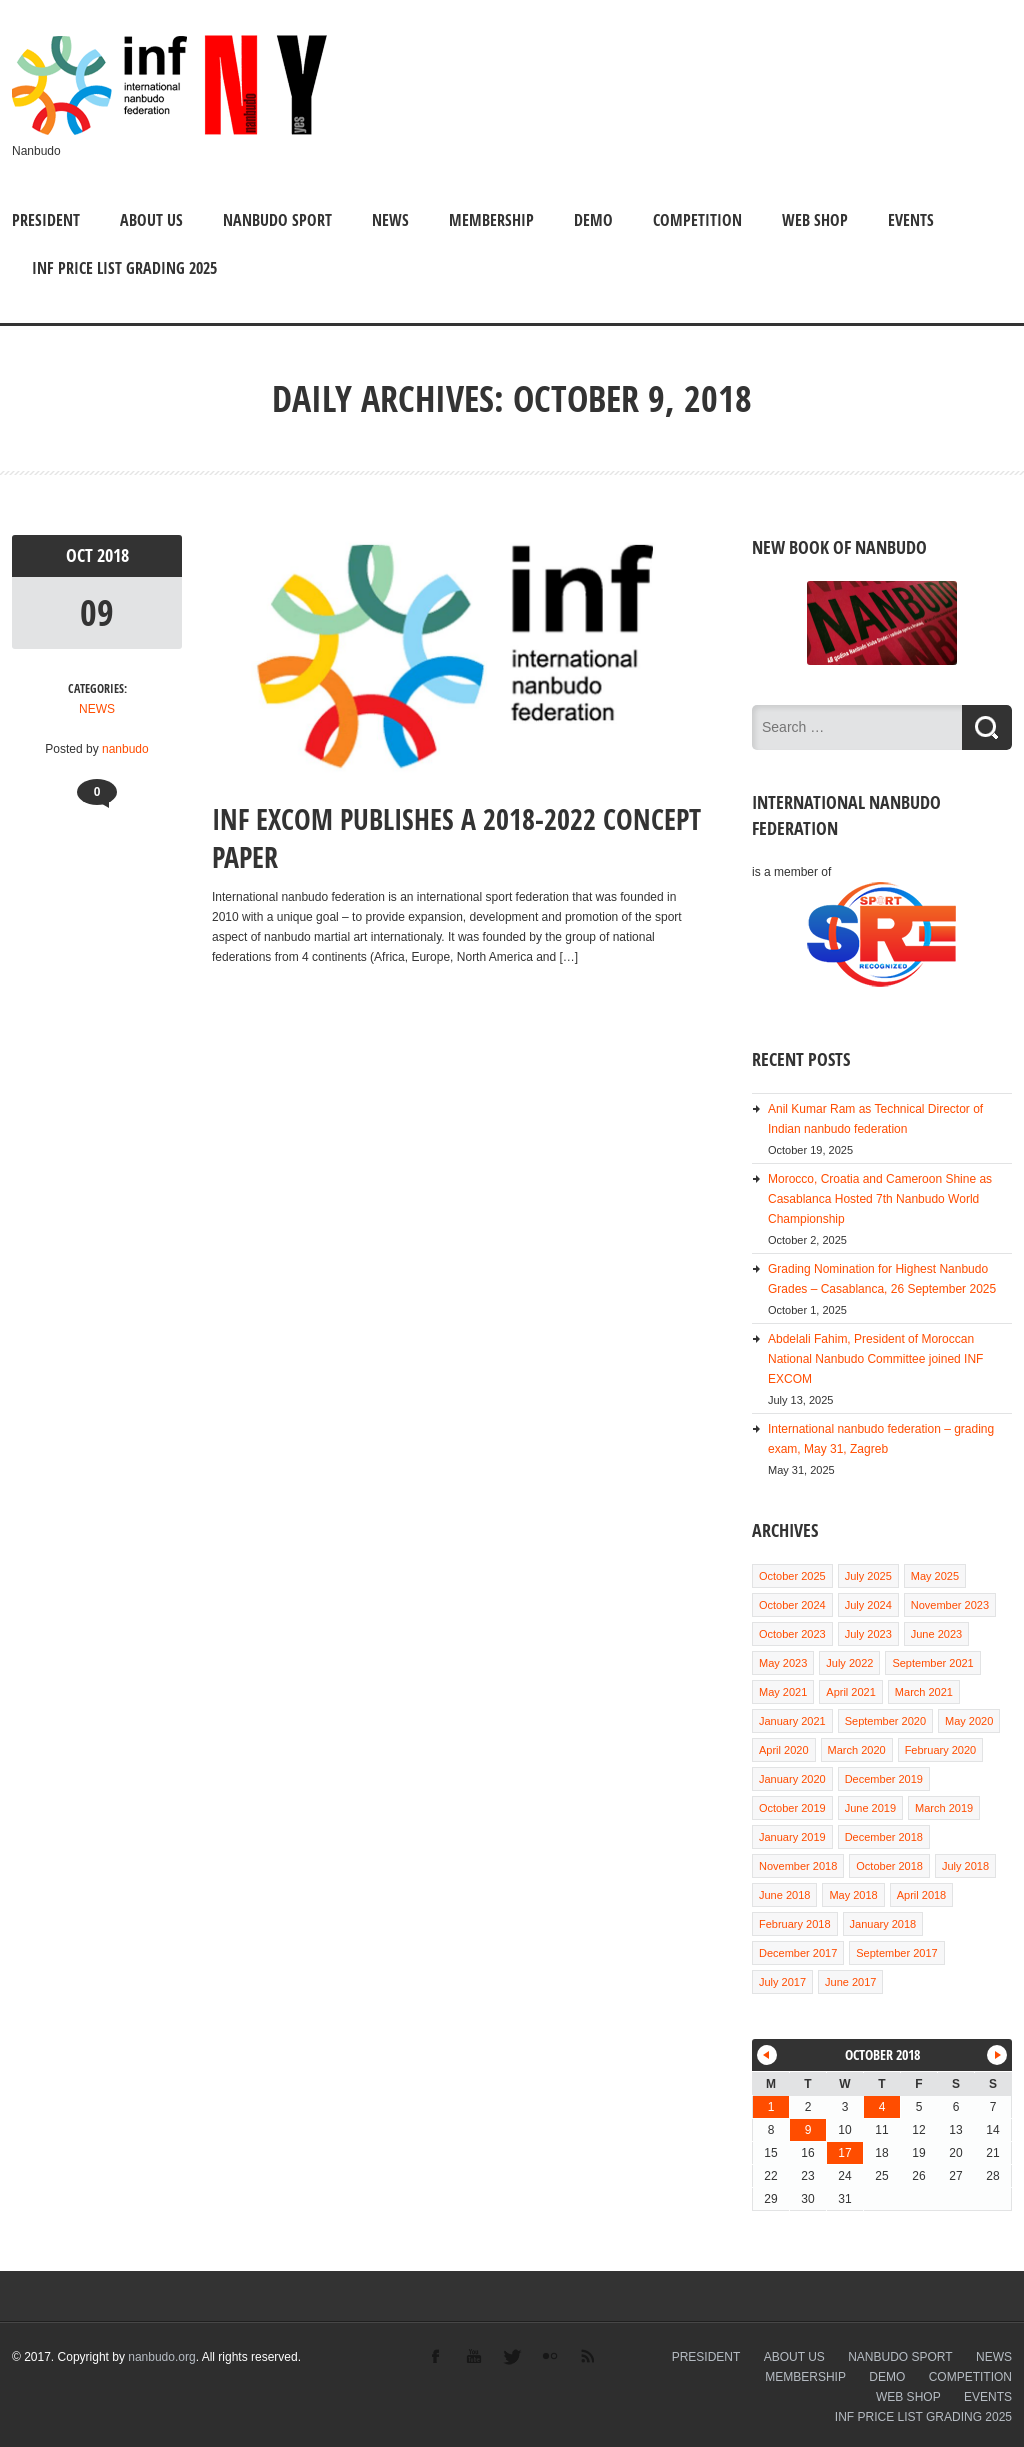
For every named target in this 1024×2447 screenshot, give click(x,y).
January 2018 (883, 1924)
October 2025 (792, 1576)
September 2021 (932, 1663)
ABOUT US (151, 220)
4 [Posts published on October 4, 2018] (882, 2107)
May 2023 (783, 1663)
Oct (81, 555)
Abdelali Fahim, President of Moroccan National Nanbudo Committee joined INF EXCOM (875, 1359)
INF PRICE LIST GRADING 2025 (124, 268)
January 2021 (792, 1721)
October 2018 (889, 1866)
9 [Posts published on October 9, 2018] (808, 2130)
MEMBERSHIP (491, 220)
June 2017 (850, 1982)
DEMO (593, 220)
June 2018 (784, 1895)
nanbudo (125, 749)
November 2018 (798, 1866)
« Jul (767, 2055)
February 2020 (941, 1750)
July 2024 (868, 1605)
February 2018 (795, 1924)
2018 (113, 555)
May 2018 (853, 1895)
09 (97, 612)
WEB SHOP (815, 220)
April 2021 (851, 1692)
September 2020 (885, 1721)
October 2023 (792, 1634)
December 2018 (884, 1837)
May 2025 (935, 1576)
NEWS (390, 220)
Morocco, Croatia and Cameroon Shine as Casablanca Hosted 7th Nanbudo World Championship (880, 1199)
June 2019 (870, 1808)
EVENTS (911, 220)
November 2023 (950, 1605)
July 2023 (868, 1634)
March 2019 (944, 1808)
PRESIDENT (46, 220)
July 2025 (868, 1576)
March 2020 (857, 1750)
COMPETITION (697, 220)
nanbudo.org (161, 2357)
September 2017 (896, 1953)
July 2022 (849, 1663)
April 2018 (922, 1895)
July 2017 (782, 1982)
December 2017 (798, 1953)
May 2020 (969, 1721)
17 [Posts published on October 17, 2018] (844, 2153)
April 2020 (784, 1750)
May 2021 (783, 1692)
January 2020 (792, 1779)
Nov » (997, 2055)
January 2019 (792, 1837)
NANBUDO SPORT (277, 220)
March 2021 (924, 1692)
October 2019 (792, 1808)
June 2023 (936, 1634)
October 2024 (792, 1605)
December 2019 (884, 1779)
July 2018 (965, 1866)
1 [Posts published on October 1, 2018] (771, 2107)
